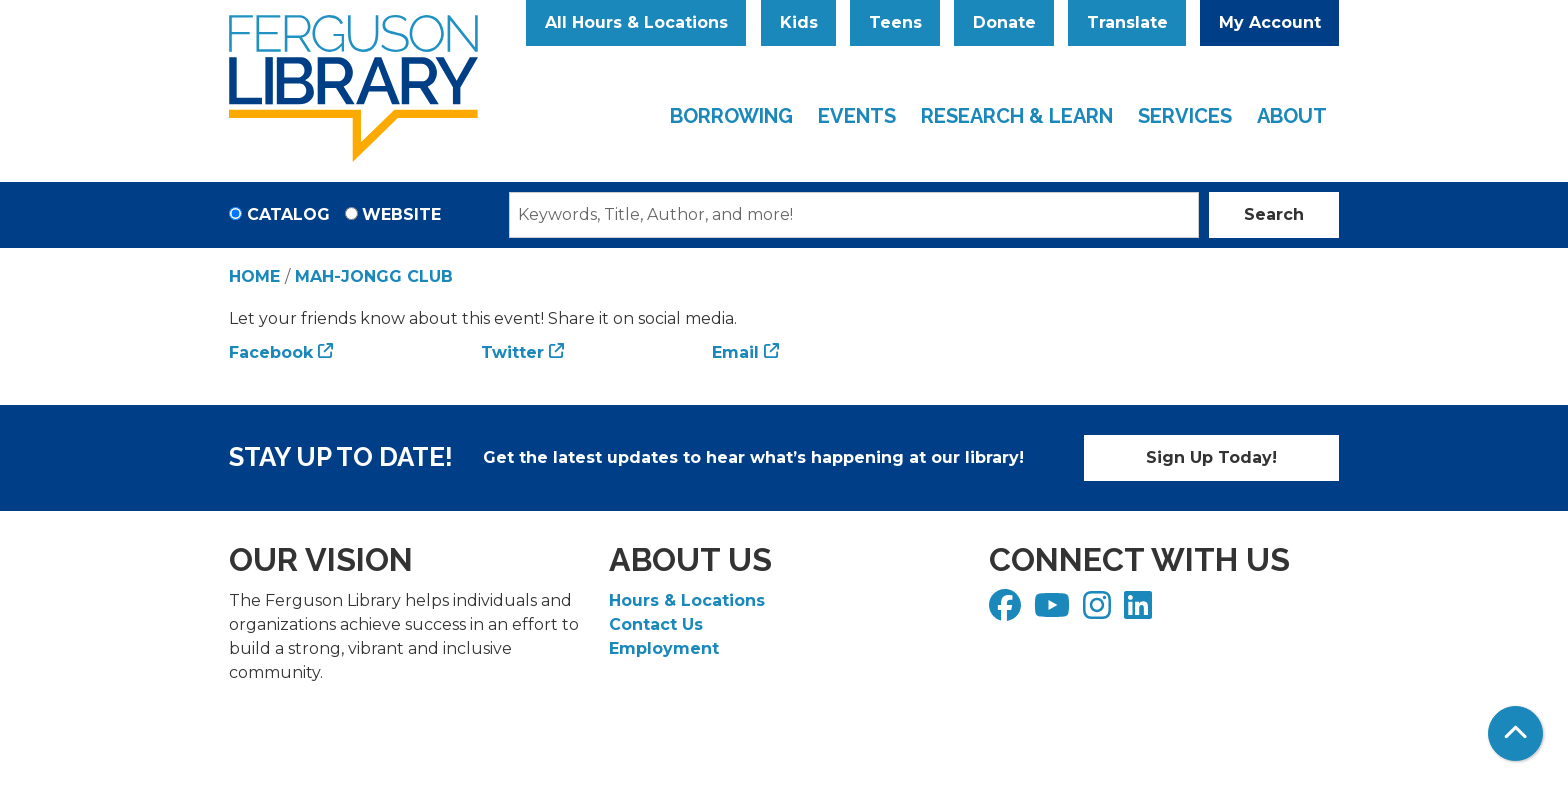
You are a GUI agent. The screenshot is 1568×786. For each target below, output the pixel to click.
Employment (664, 648)
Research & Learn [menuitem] (1017, 116)
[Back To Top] (1515, 733)
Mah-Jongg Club (374, 276)
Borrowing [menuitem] (731, 116)
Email (735, 352)
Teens (895, 22)
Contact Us (656, 624)
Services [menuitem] (1185, 116)
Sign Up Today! (1211, 457)
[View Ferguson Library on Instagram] (1099, 611)
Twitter (512, 352)
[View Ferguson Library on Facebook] (1007, 611)
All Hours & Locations (636, 22)
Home (254, 276)
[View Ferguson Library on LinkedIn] (1140, 611)
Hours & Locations (687, 600)
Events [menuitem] (857, 116)
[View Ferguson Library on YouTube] (1054, 611)
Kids (799, 22)
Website (401, 214)
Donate (1004, 22)
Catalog (288, 214)
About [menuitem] (1292, 116)
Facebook (271, 352)
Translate (1127, 22)
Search (1274, 214)
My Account (1270, 22)
